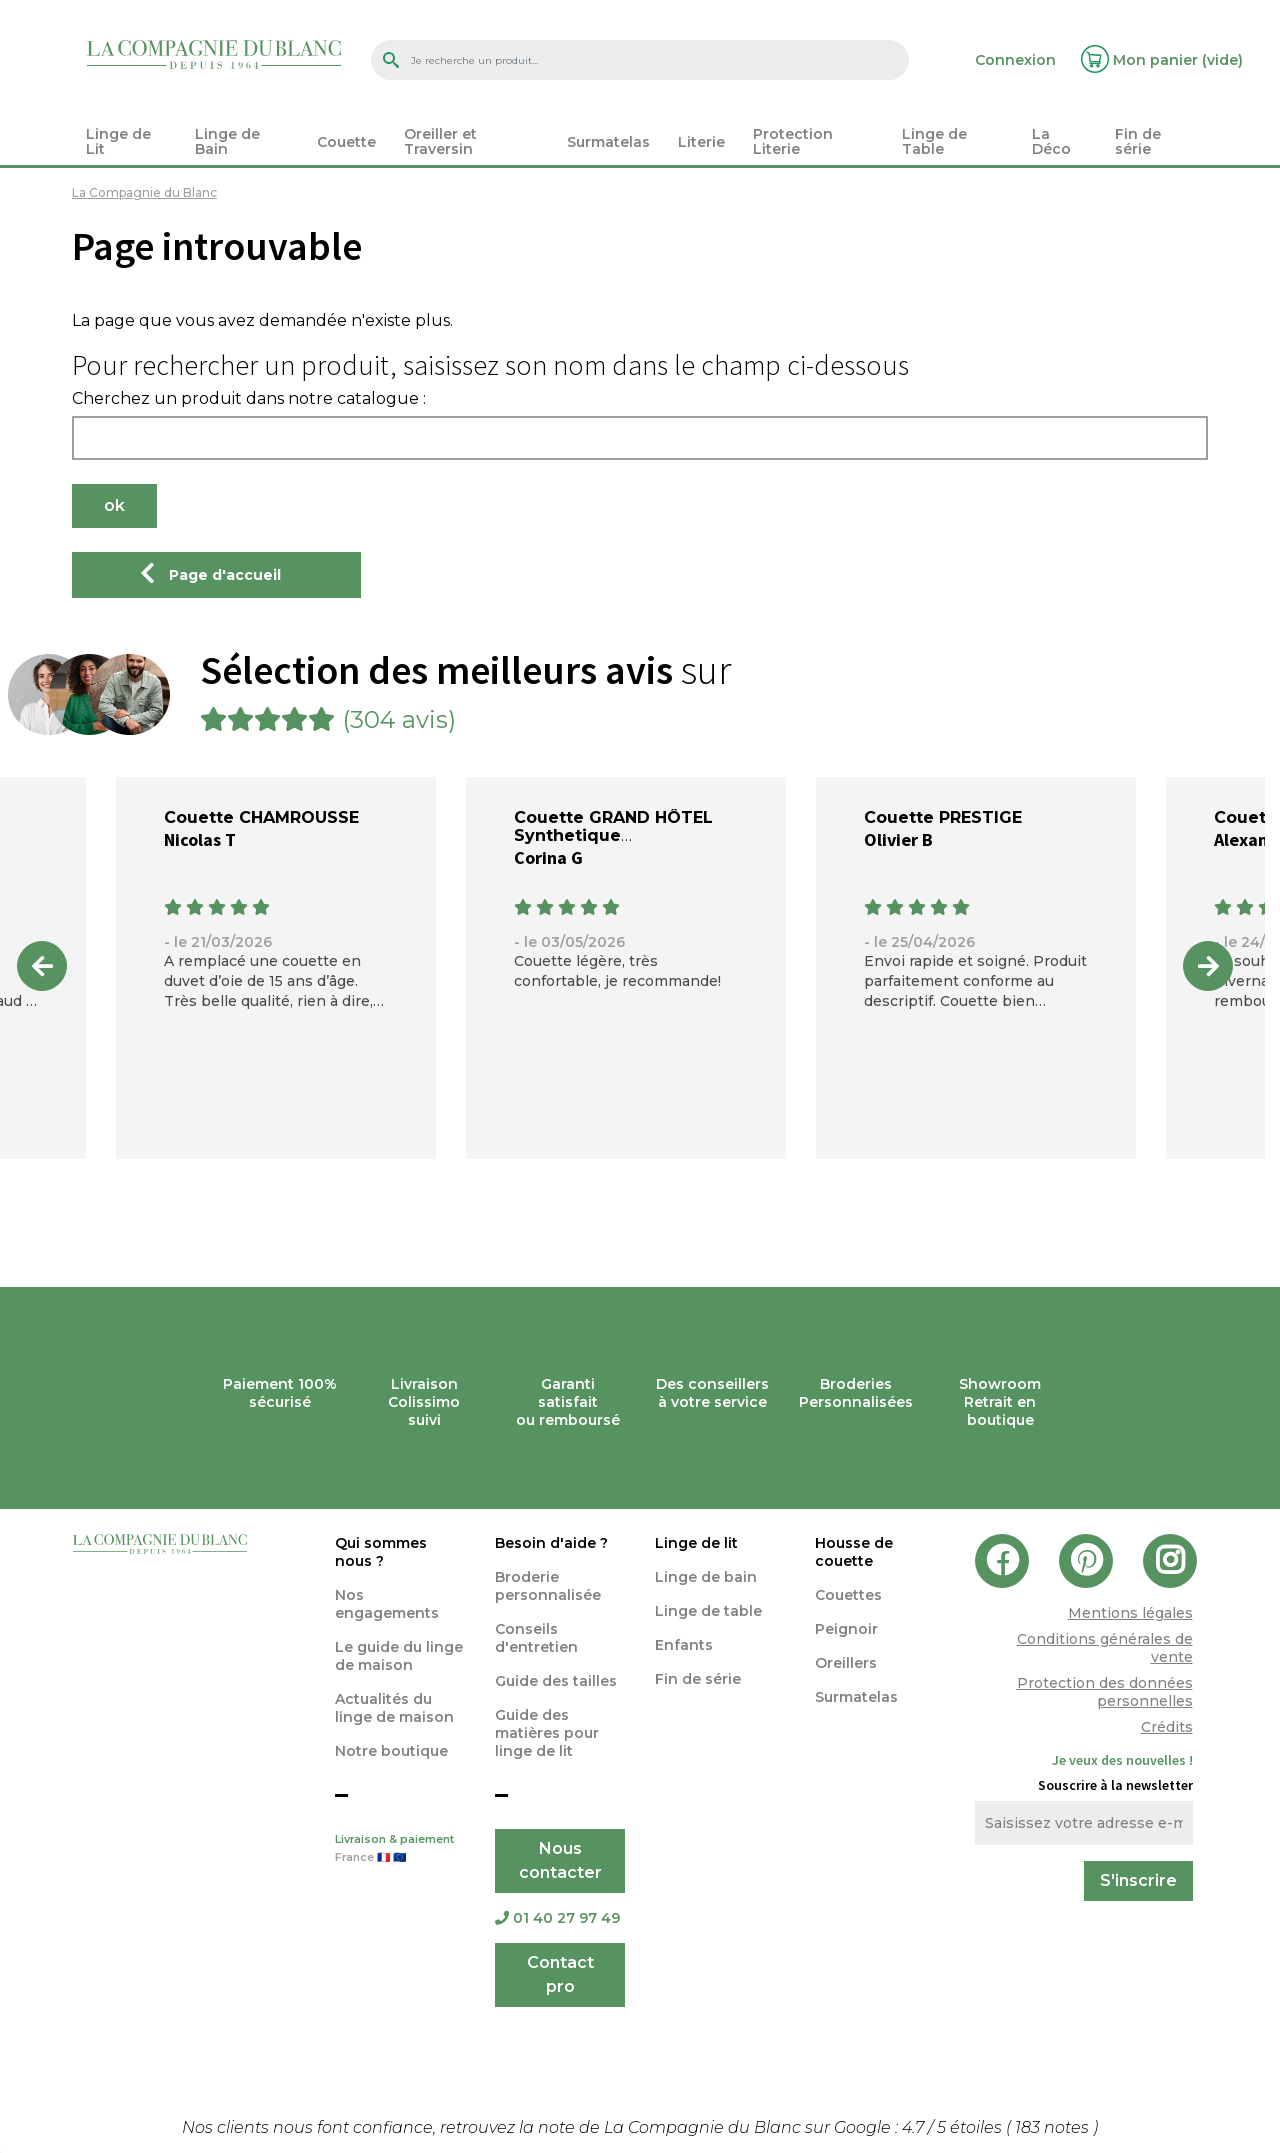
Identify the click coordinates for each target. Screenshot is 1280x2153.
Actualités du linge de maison (394, 1708)
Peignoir (846, 1629)
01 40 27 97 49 (557, 1918)
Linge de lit (696, 1543)
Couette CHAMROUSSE (261, 817)
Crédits (1167, 1727)
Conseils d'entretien (536, 1638)
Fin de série (698, 1679)
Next (1208, 966)
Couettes (848, 1595)
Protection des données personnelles (1105, 1692)
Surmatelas (856, 1697)
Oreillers (846, 1663)
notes (1054, 2127)
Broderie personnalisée (548, 1586)
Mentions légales (1130, 1613)
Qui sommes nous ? (381, 1552)
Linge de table (708, 1611)
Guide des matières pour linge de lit (547, 1733)
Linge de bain (706, 1577)
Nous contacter (560, 1860)
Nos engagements (387, 1604)
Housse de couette (854, 1552)
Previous (42, 966)
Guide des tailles (556, 1681)
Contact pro (560, 1974)
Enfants (684, 1645)
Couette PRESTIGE (943, 817)
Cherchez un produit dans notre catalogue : (249, 399)
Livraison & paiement (400, 1850)
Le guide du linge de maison (399, 1656)
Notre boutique (391, 1751)
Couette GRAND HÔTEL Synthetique (613, 826)
